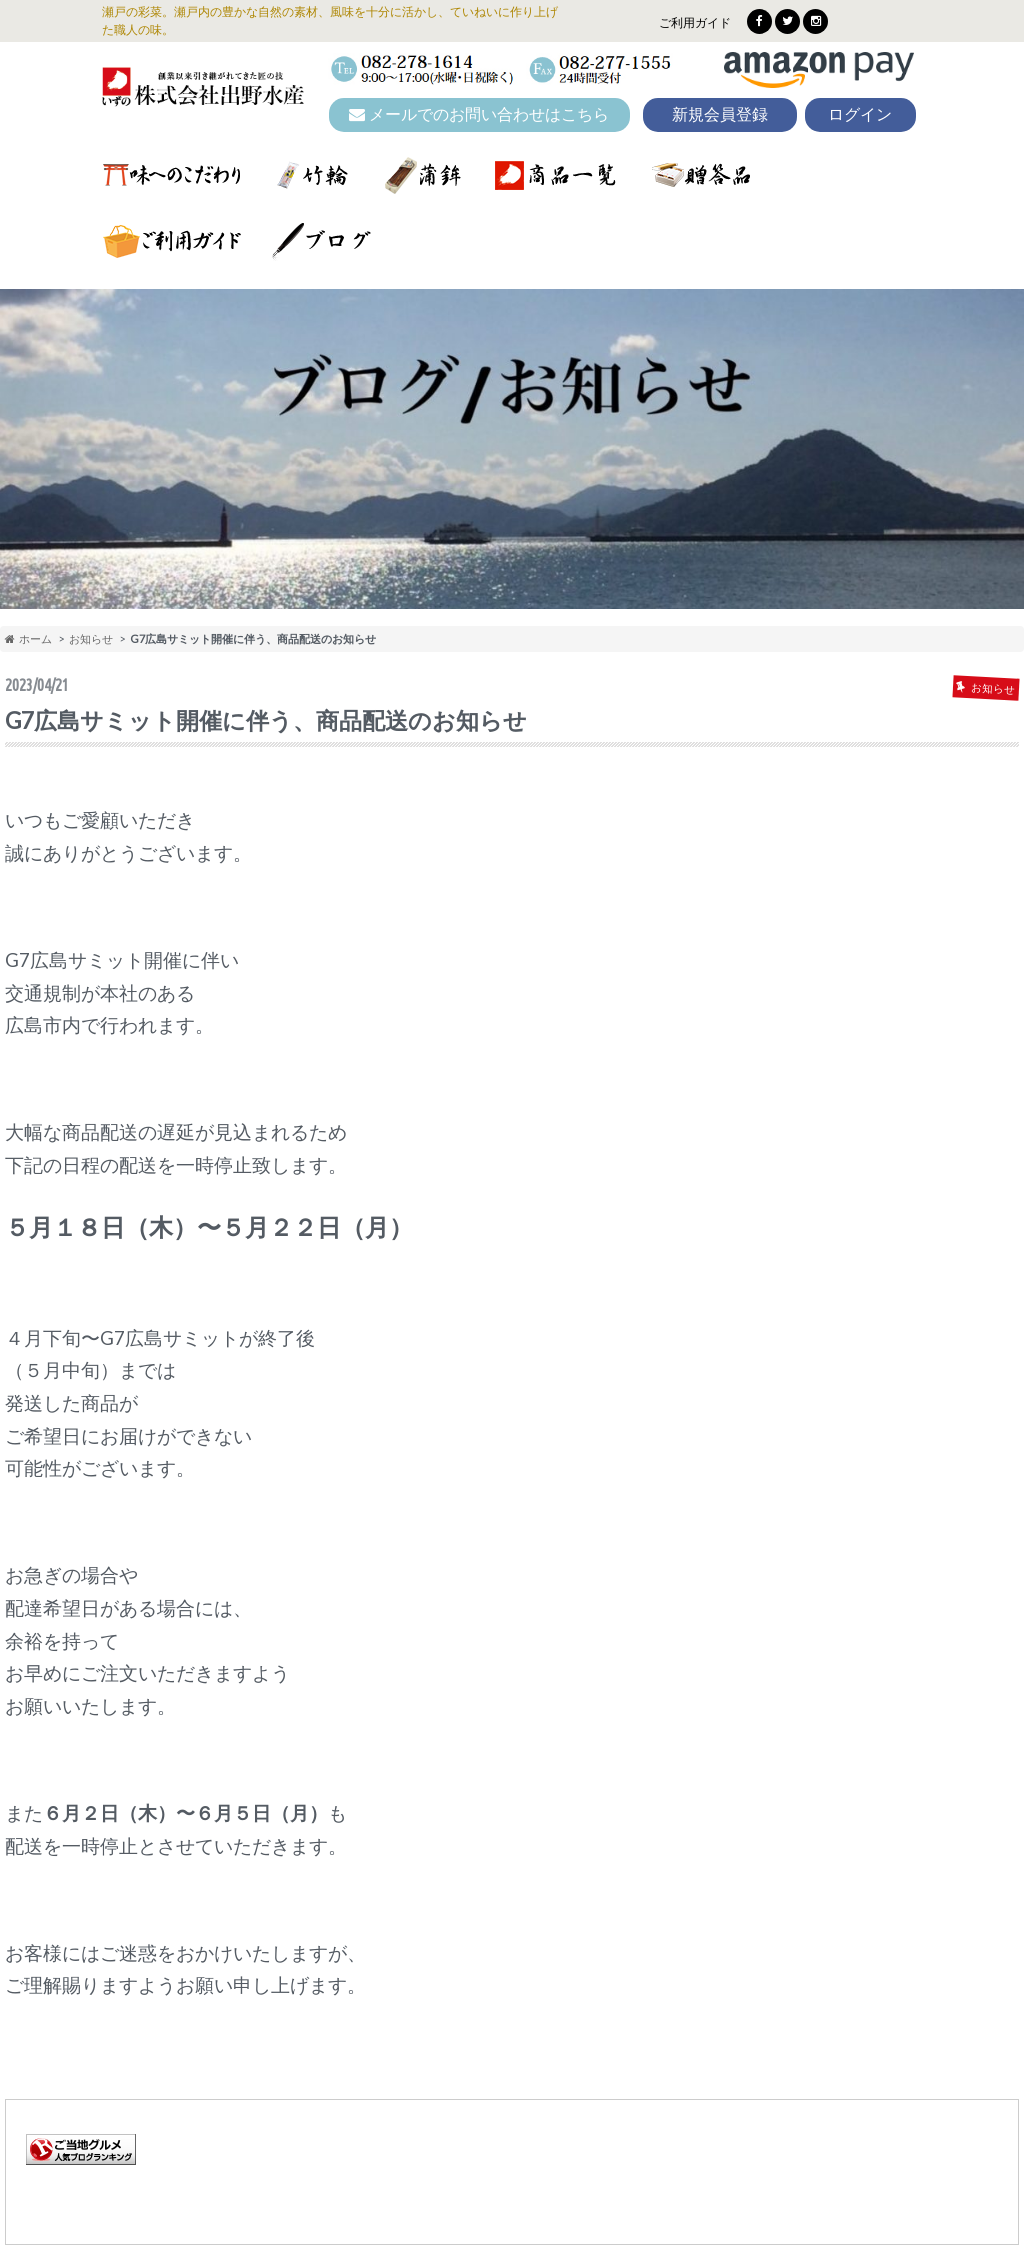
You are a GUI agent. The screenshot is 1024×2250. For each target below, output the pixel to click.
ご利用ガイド (695, 22)
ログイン (860, 114)
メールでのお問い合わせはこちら (479, 114)
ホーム (28, 638)
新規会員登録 (720, 114)
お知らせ (91, 638)
